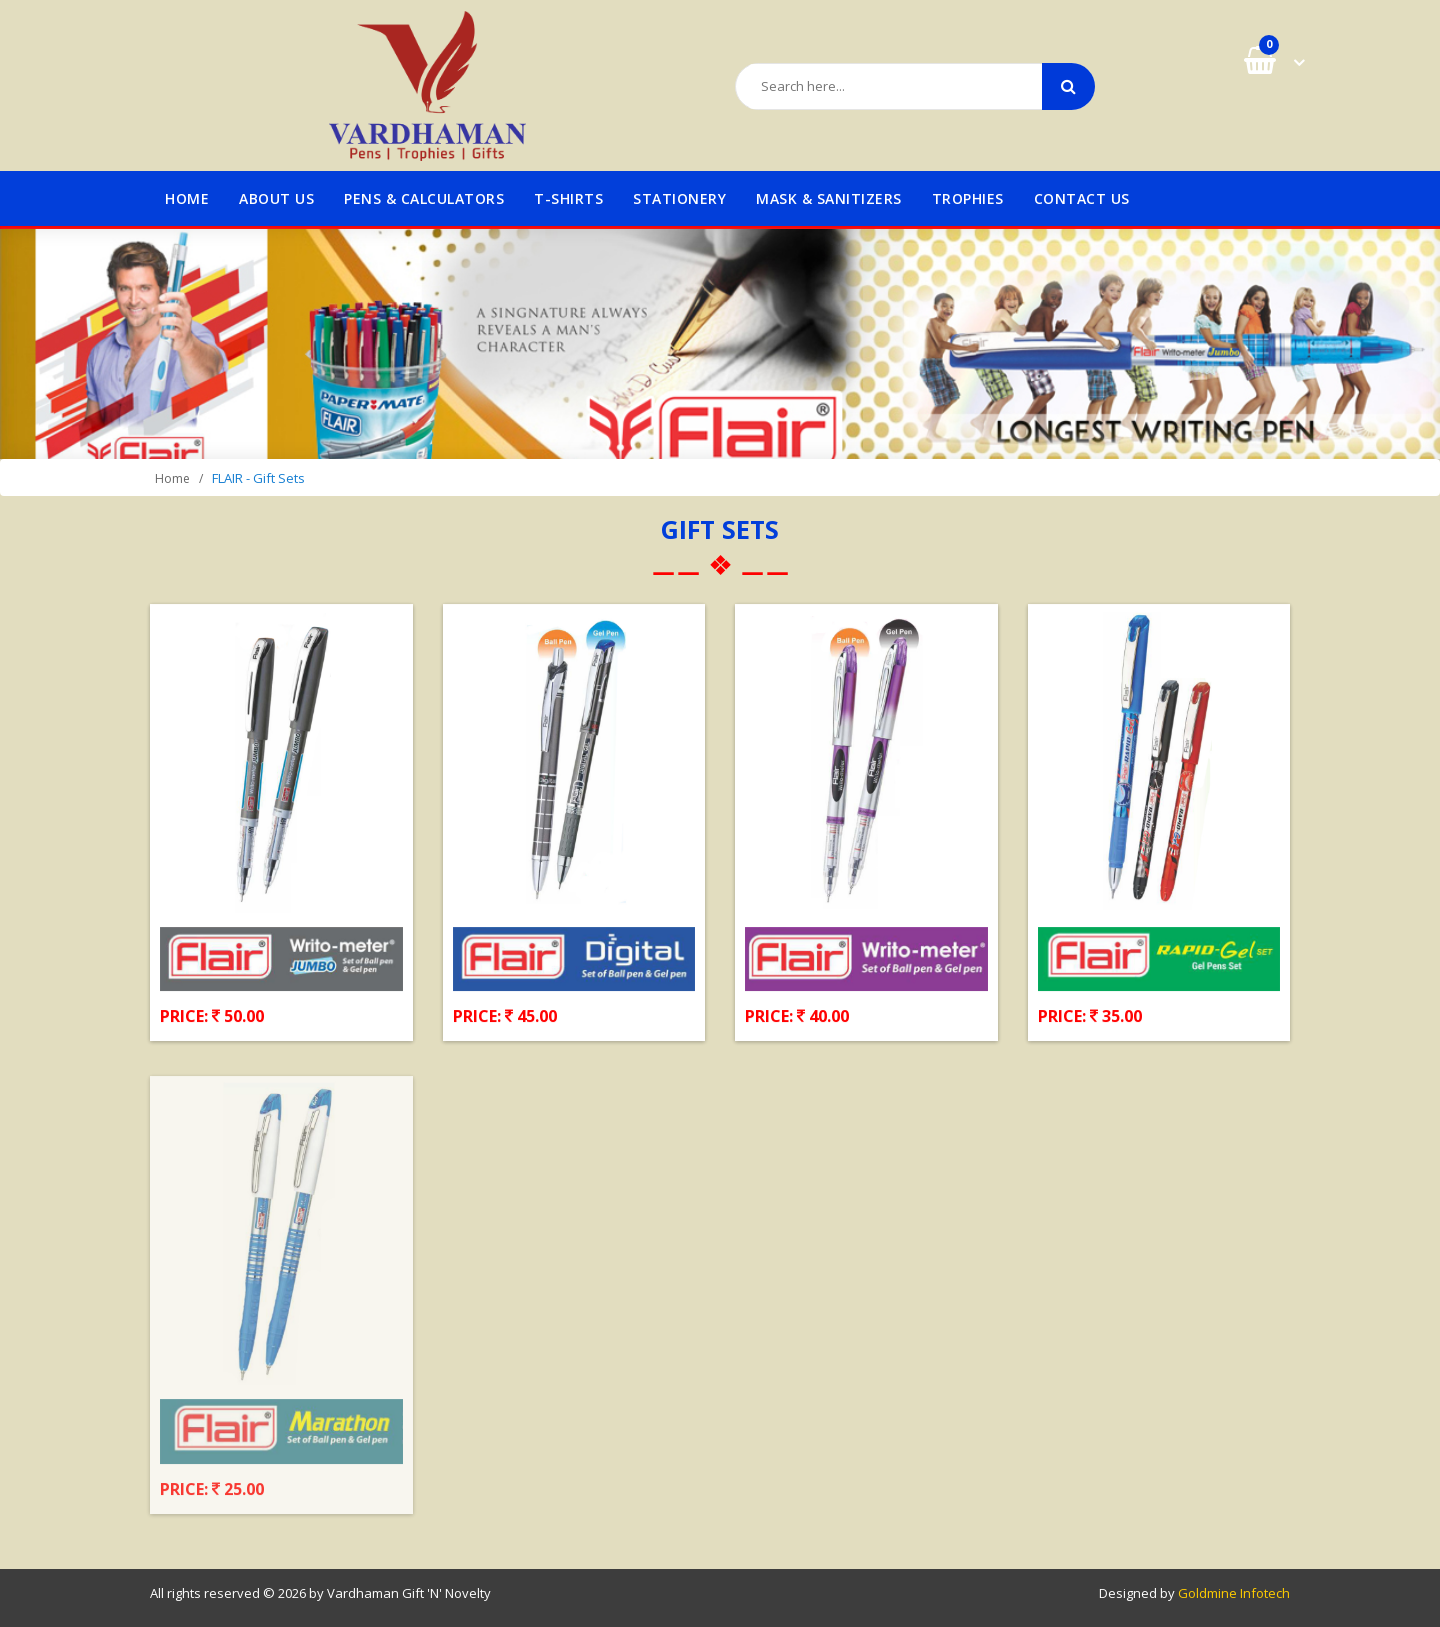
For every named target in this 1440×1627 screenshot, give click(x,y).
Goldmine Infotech (1234, 1593)
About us (276, 198)
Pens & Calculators (424, 198)
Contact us (1082, 198)
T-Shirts (568, 198)
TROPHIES (968, 198)
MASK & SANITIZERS (829, 198)
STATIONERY (679, 198)
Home (187, 198)
